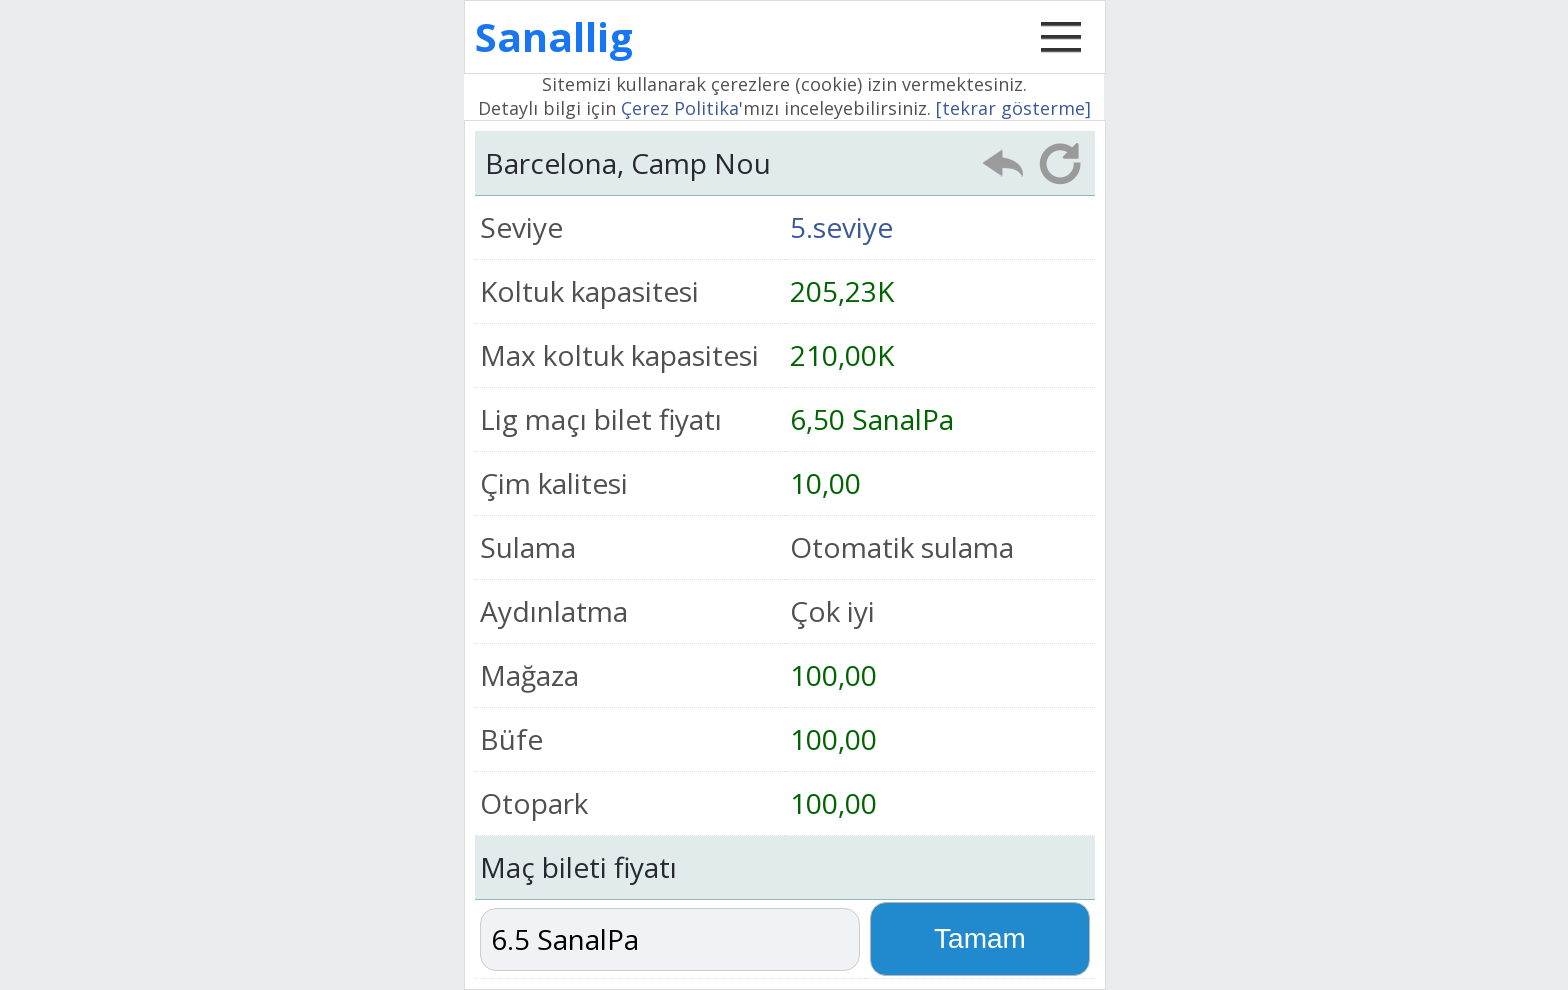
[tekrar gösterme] (1013, 108)
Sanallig (554, 36)
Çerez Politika (680, 108)
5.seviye (841, 227)
